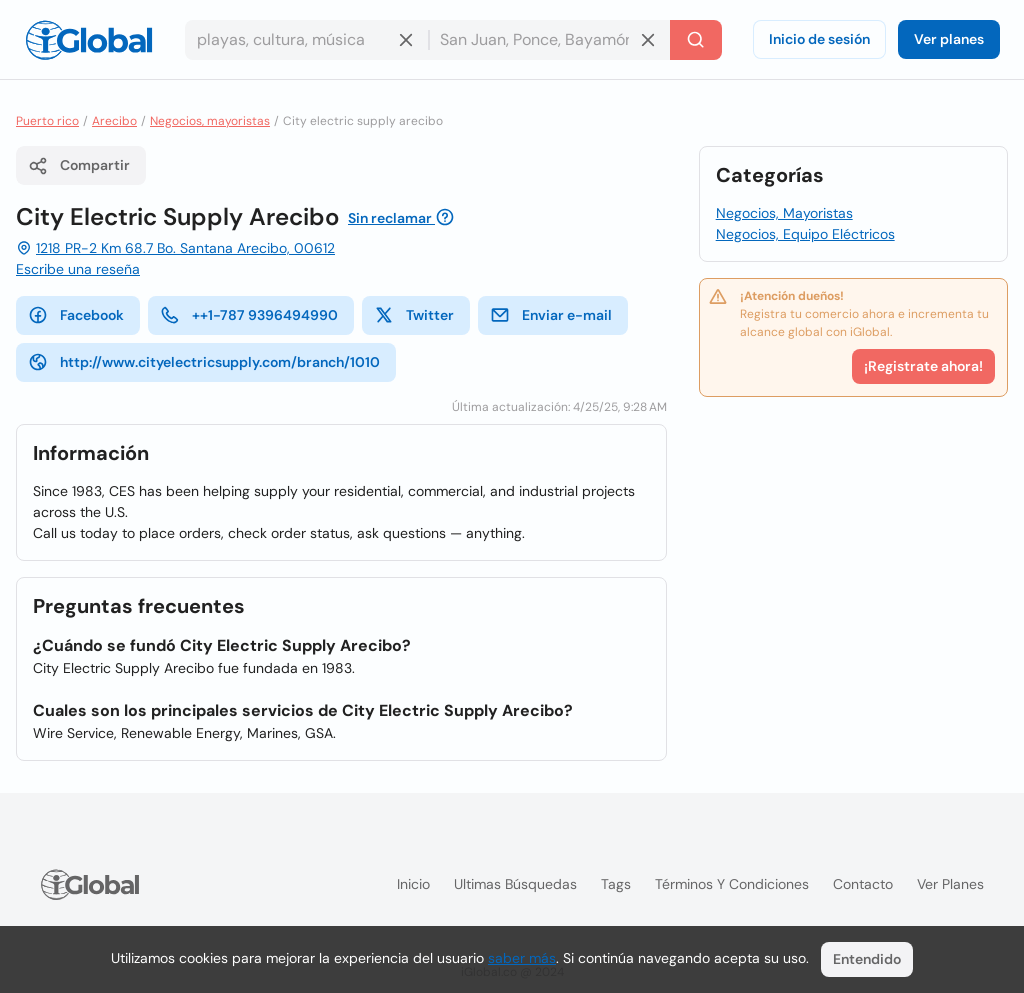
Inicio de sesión (819, 39)
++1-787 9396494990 (249, 315)
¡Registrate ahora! (923, 366)
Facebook (76, 315)
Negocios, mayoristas (210, 121)
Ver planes (949, 39)
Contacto (863, 884)
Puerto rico (47, 121)
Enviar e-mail (551, 315)
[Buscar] (696, 40)
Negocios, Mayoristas (784, 213)
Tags (616, 884)
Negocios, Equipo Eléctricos (805, 234)
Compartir (79, 166)
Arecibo (114, 121)
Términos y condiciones (732, 884)
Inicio (413, 884)
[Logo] (89, 40)
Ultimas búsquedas (515, 884)
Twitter (414, 315)
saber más (522, 958)
